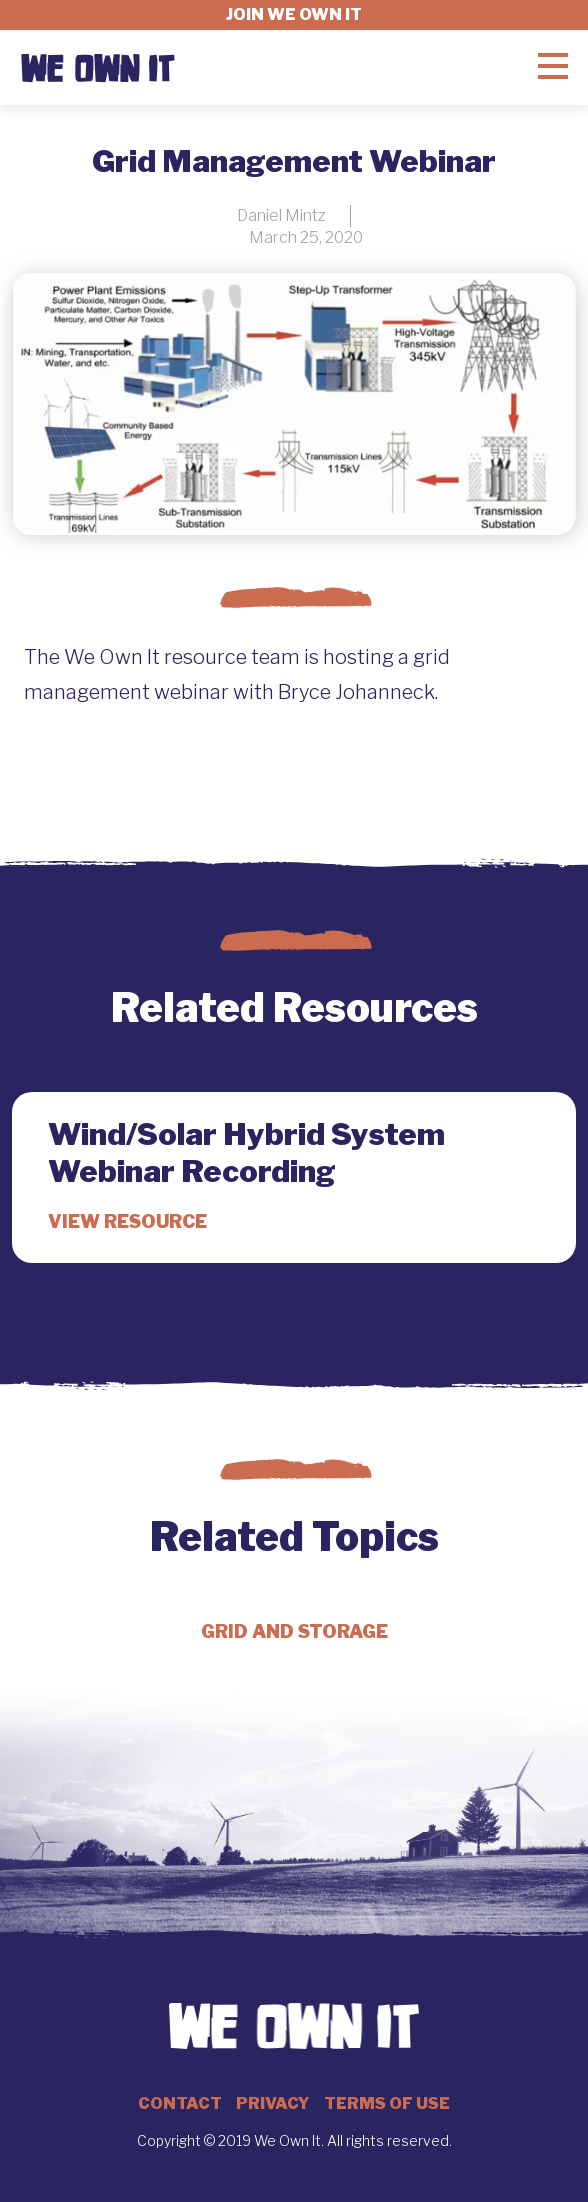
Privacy (273, 2103)
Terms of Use (387, 2103)
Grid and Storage (294, 1631)
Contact (180, 2103)
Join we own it (294, 14)
